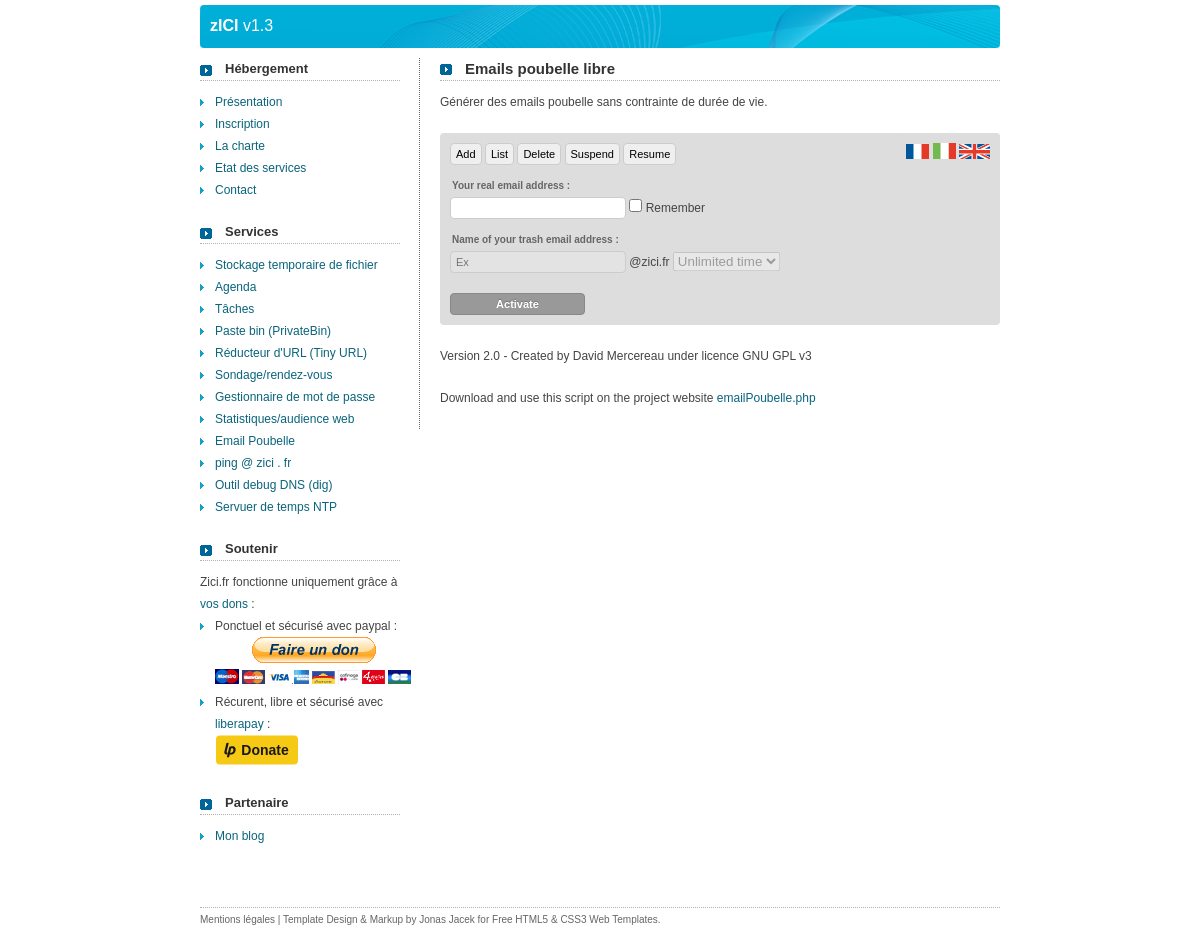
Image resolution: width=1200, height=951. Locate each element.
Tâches (234, 309)
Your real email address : (511, 185)
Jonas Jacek (447, 919)
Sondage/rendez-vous (273, 375)
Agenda (235, 287)
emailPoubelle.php (766, 398)
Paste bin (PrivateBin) (273, 331)
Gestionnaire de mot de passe (295, 397)
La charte (240, 146)
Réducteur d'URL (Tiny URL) (291, 353)
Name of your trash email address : (535, 239)
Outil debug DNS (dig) (273, 485)
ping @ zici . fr (253, 463)
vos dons (224, 604)
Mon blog (239, 836)
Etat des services (260, 168)
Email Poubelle (255, 441)
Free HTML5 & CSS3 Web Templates (575, 919)
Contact (235, 190)
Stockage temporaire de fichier (296, 265)
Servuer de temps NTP (276, 507)
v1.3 (241, 25)
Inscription (242, 124)
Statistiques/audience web (284, 419)
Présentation (248, 102)
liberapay (239, 724)
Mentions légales (237, 919)
